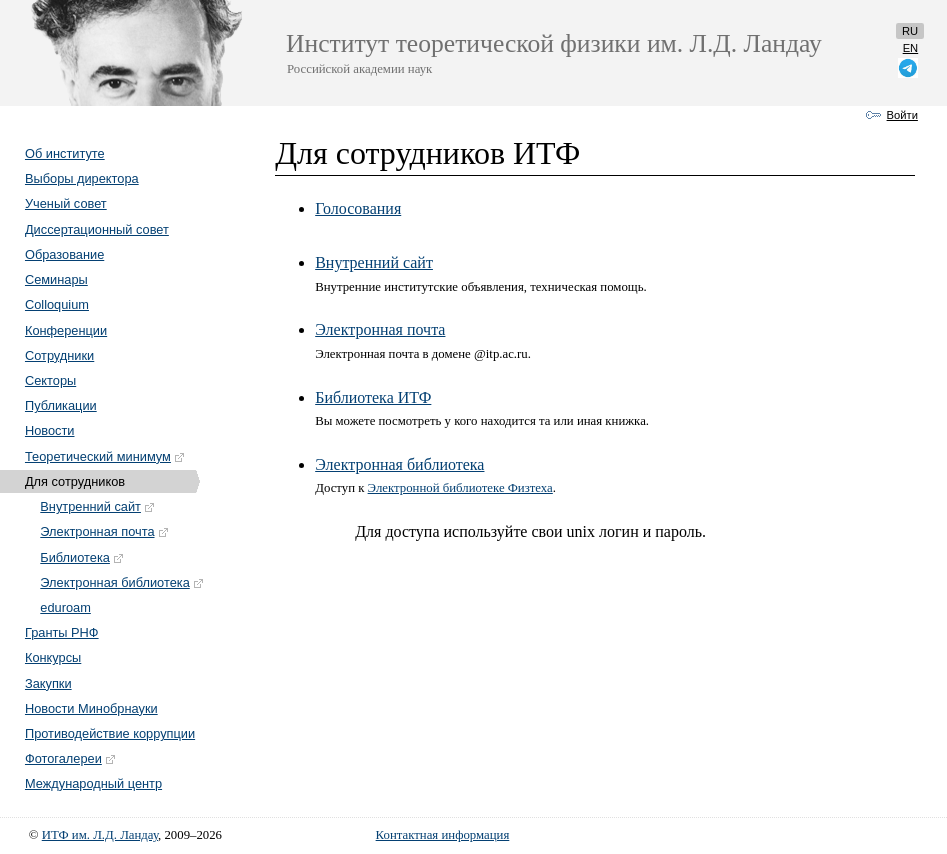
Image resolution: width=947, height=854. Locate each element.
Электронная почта (104, 531)
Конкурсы (53, 657)
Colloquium (57, 304)
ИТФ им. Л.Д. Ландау (100, 835)
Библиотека (82, 557)
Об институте (65, 153)
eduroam (65, 607)
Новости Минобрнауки (91, 708)
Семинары (56, 279)
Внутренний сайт (98, 506)
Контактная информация (443, 835)
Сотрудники (59, 355)
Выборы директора (82, 178)
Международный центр (93, 783)
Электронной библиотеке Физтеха (460, 488)
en (911, 48)
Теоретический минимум (105, 456)
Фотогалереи (71, 758)
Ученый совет (66, 203)
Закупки (48, 683)
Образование (64, 254)
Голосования (358, 208)
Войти (902, 115)
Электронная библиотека (122, 582)
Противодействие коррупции (110, 733)
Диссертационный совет (97, 229)
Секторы (50, 380)
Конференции (66, 330)
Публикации (61, 405)
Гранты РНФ (62, 632)
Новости (50, 430)
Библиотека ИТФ (373, 397)
